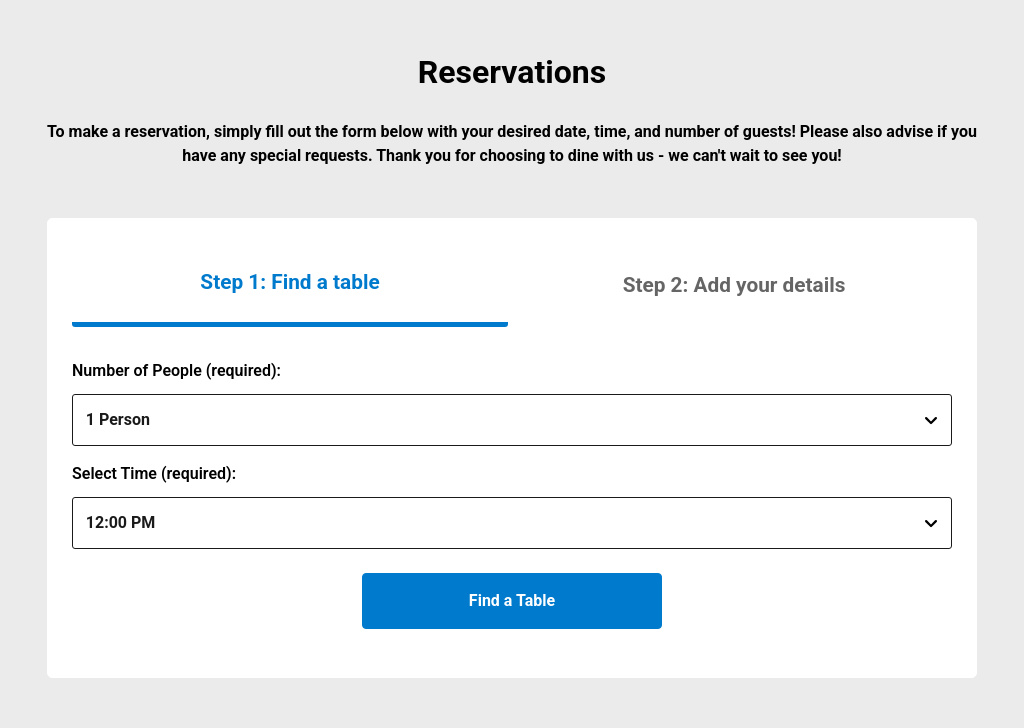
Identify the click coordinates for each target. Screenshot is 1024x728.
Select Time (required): (154, 473)
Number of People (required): (176, 370)
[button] (734, 285)
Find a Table (512, 600)
